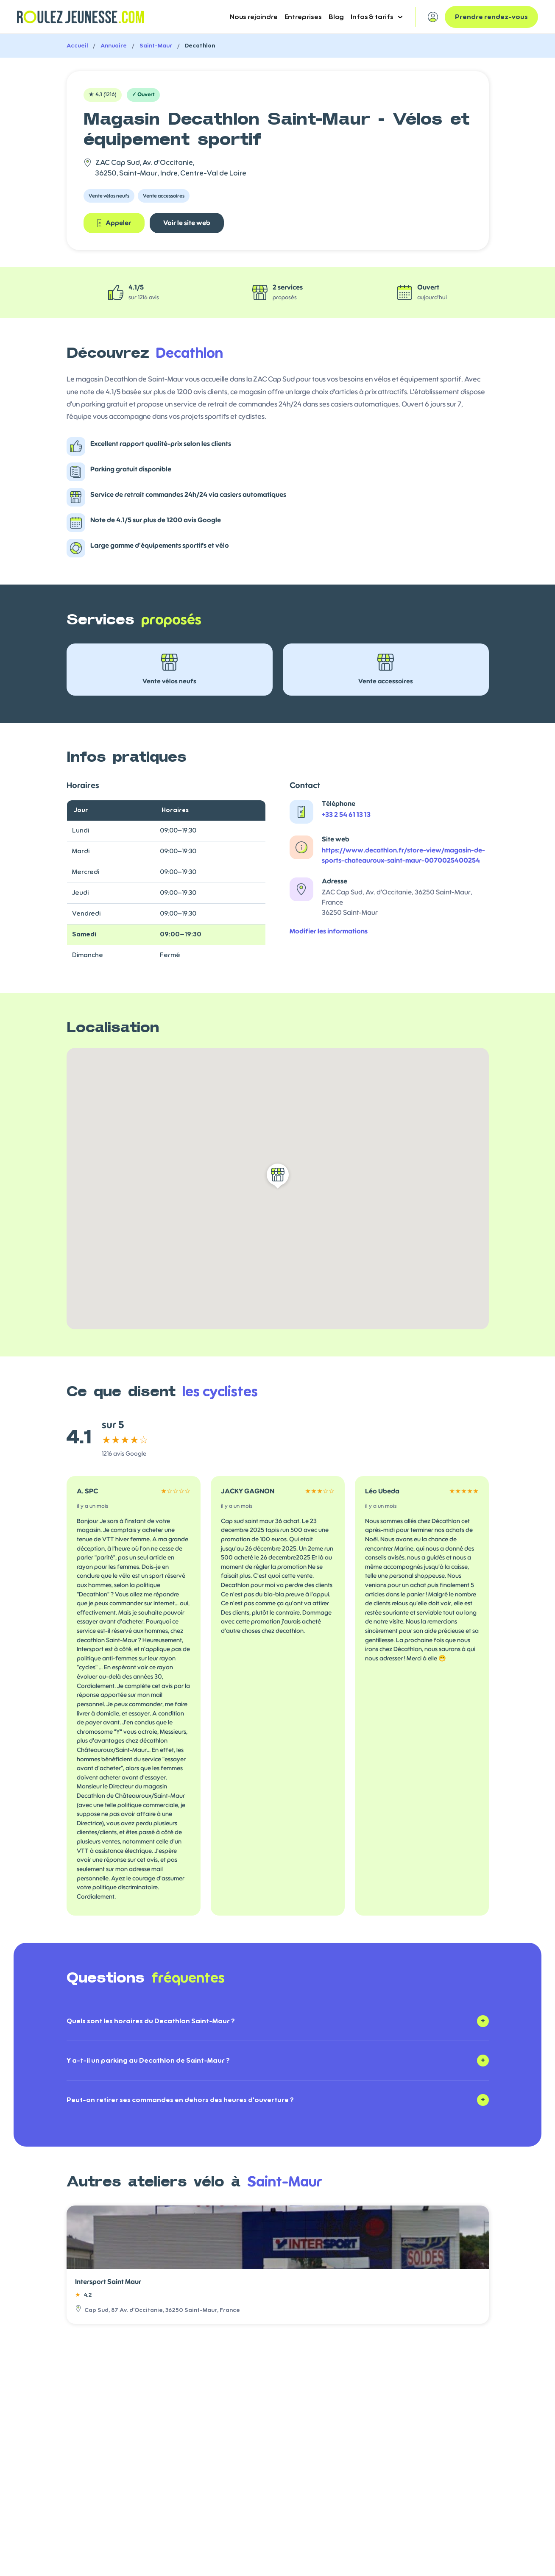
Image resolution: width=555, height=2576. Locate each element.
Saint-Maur (155, 46)
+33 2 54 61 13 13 (346, 814)
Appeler (114, 223)
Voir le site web (186, 223)
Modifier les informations (329, 931)
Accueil (77, 46)
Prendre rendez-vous (491, 17)
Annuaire (113, 46)
